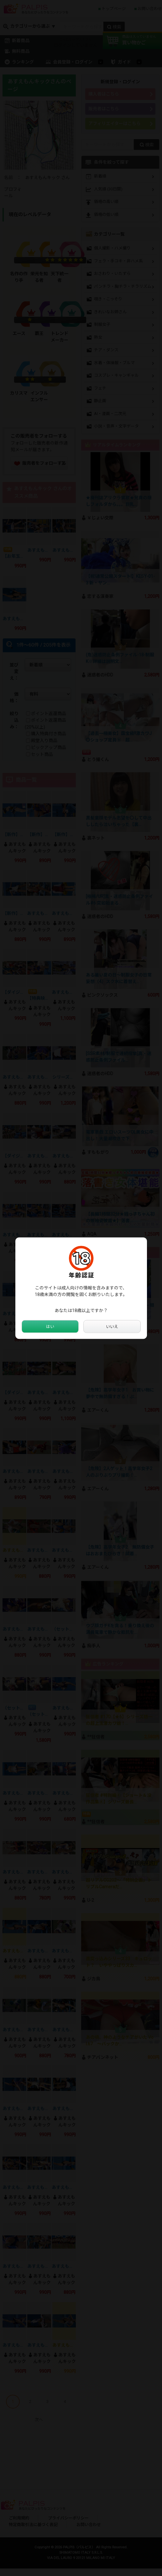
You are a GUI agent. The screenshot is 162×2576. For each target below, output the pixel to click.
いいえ (111, 1326)
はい (50, 1326)
